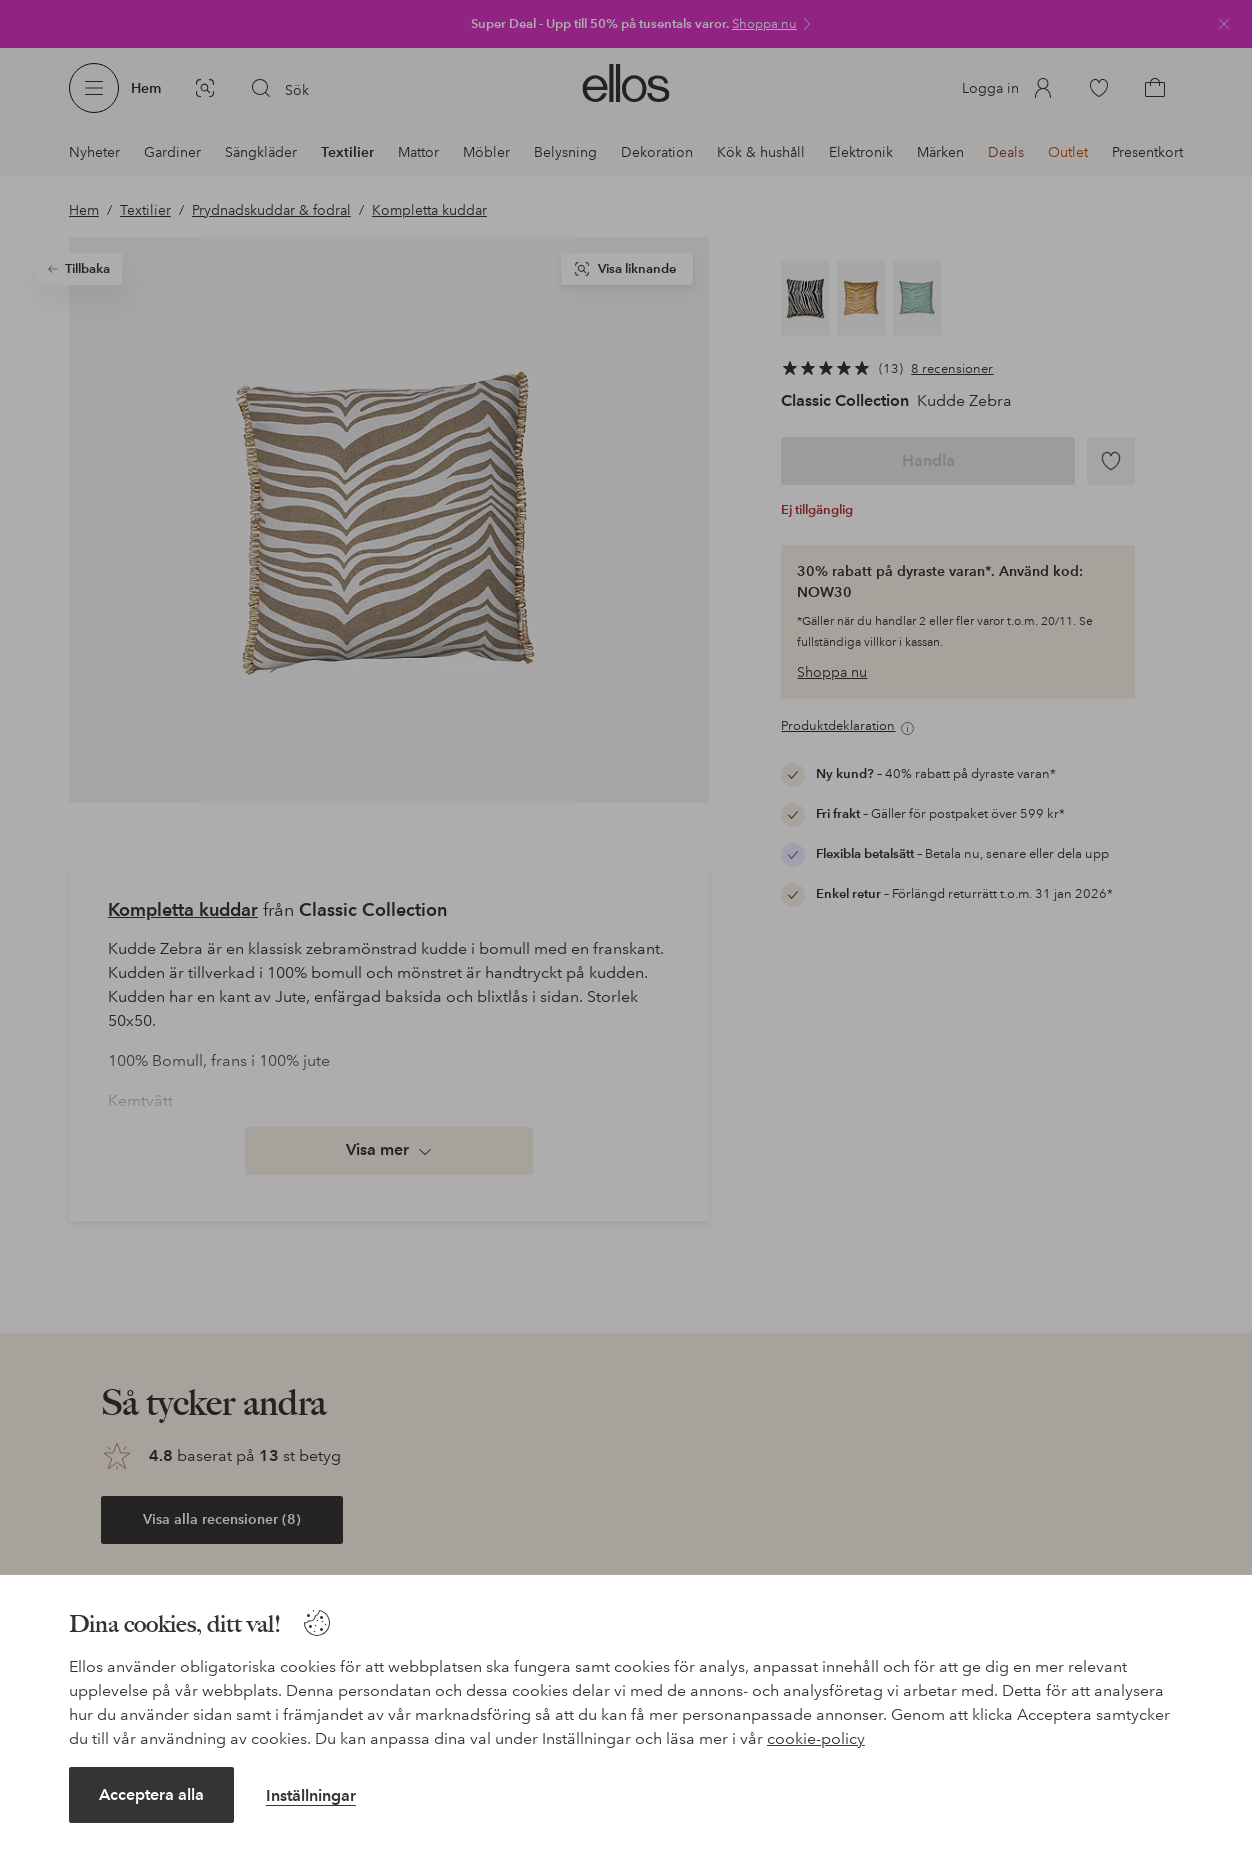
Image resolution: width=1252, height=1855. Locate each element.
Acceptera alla (151, 1794)
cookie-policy (816, 1738)
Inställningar (311, 1795)
